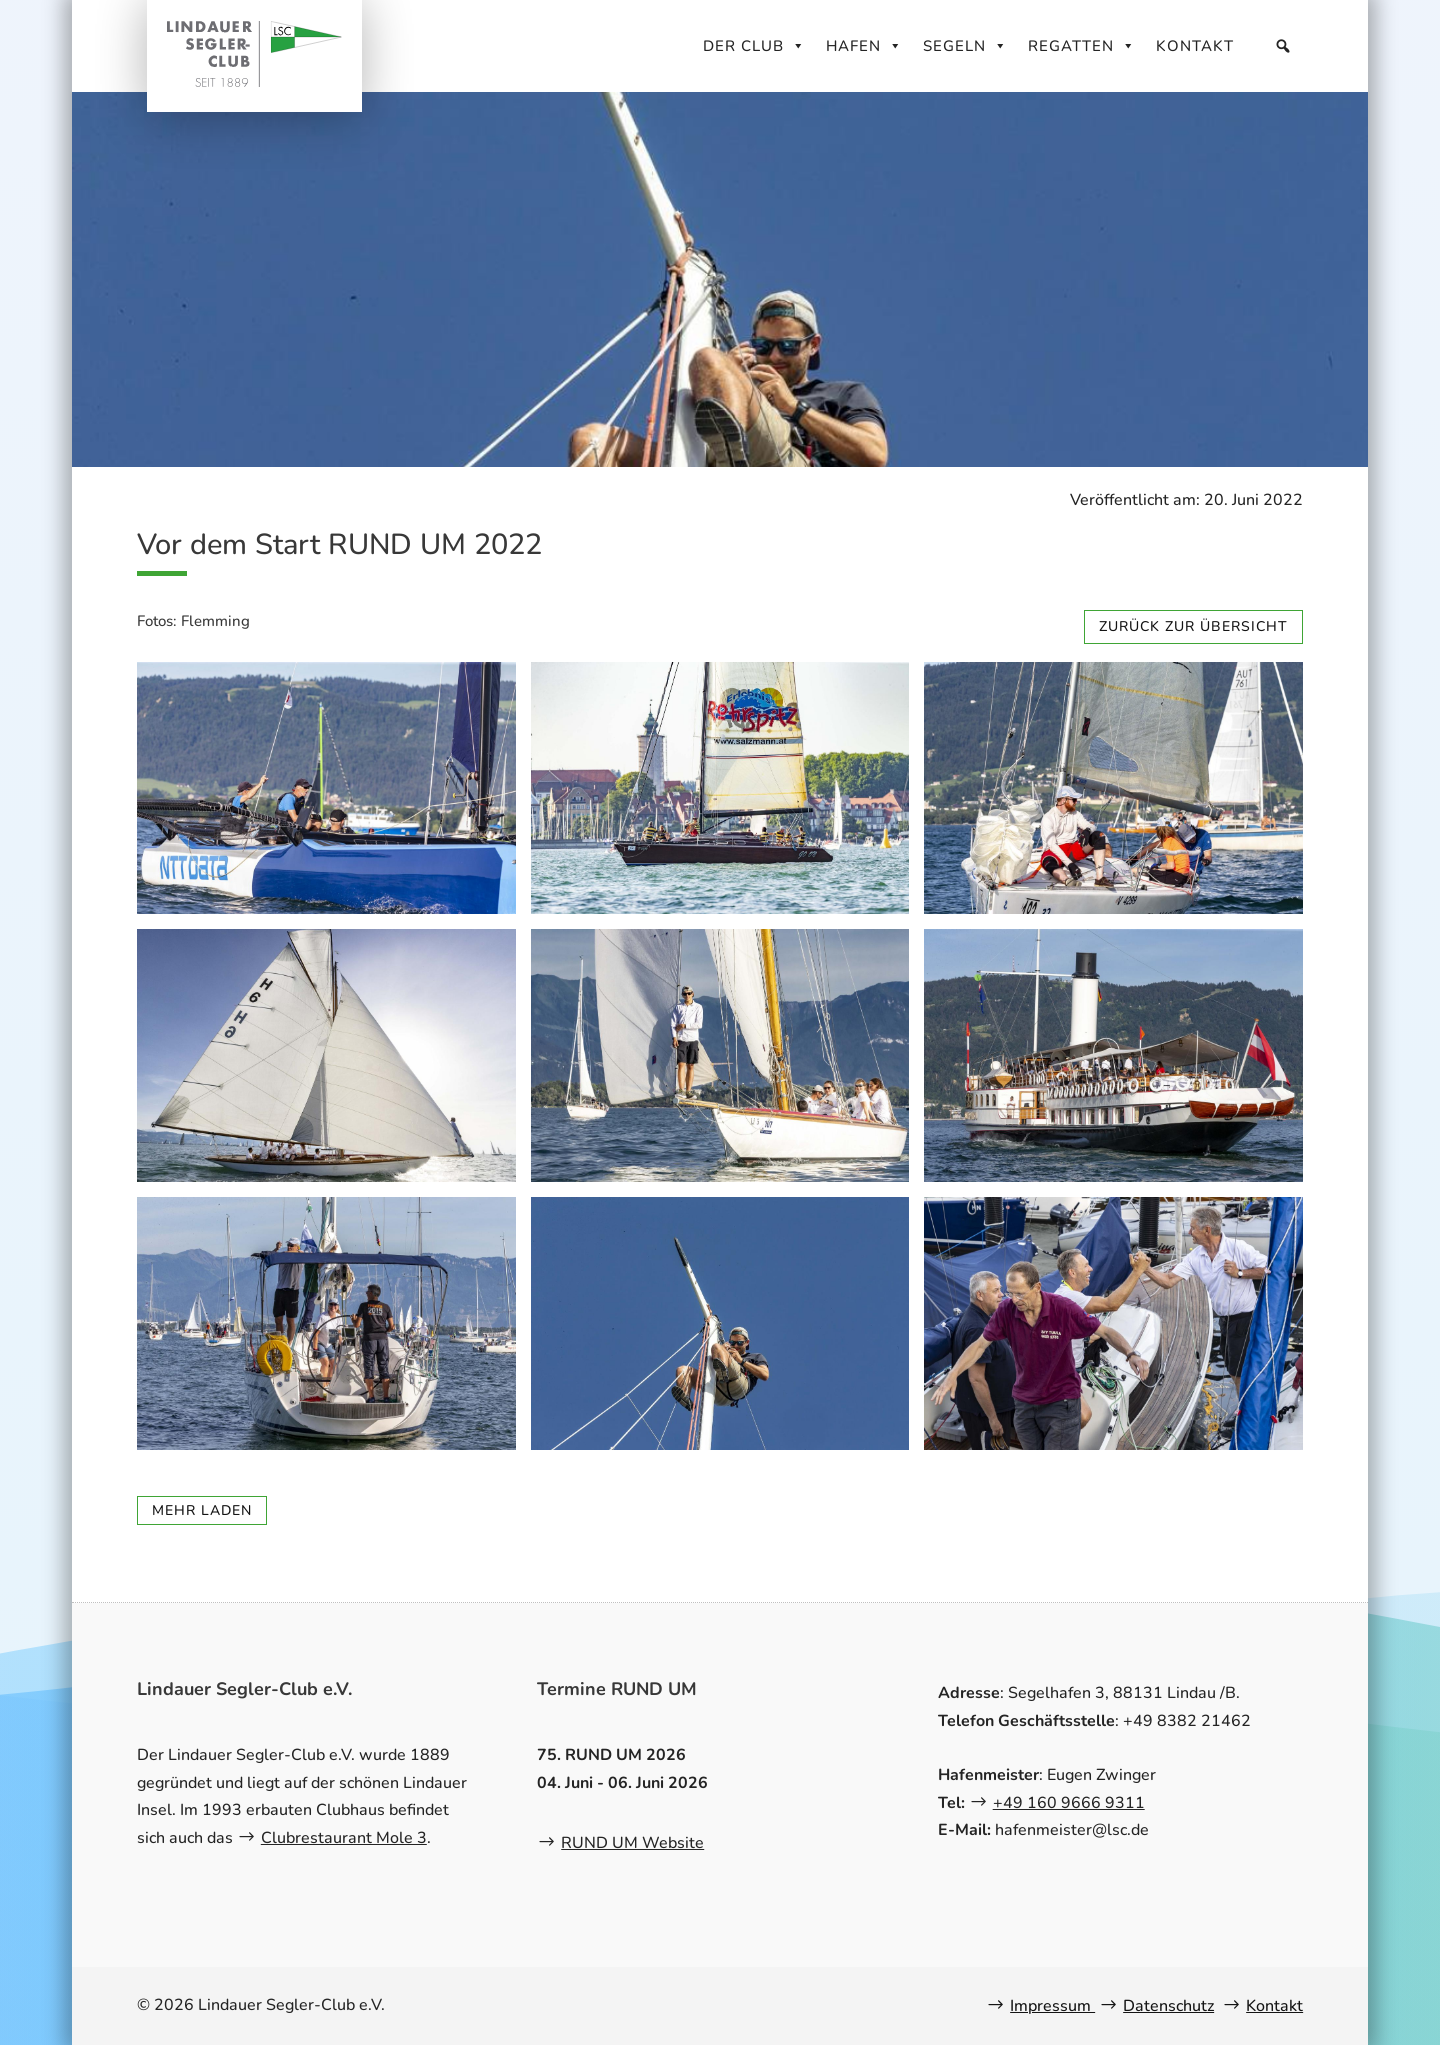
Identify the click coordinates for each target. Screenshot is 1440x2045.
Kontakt (1195, 46)
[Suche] (1283, 46)
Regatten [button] (1082, 46)
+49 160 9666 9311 (1069, 1803)
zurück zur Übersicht (1193, 626)
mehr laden (202, 1510)
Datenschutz (1168, 2006)
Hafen (864, 46)
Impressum (1052, 2006)
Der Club (754, 46)
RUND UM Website (632, 1843)
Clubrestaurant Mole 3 (344, 1838)
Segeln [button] (965, 46)
